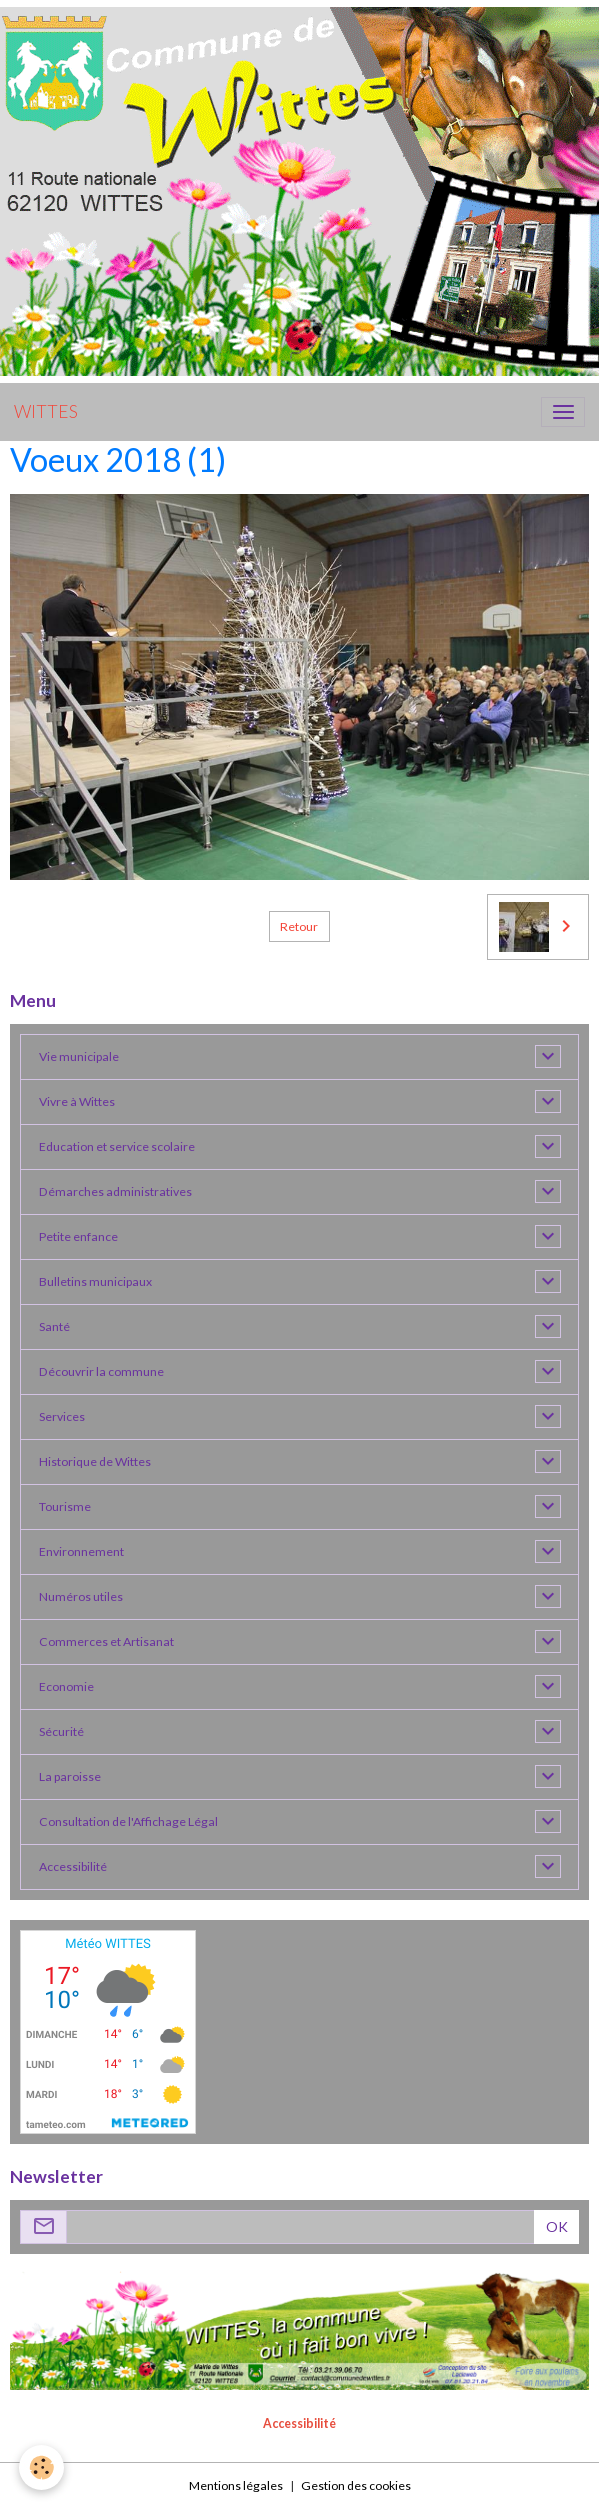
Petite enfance (78, 1236)
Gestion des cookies (356, 2485)
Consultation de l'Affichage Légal (128, 1821)
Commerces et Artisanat (106, 1641)
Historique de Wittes (95, 1461)
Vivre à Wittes (77, 1101)
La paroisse (70, 1776)
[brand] (46, 412)
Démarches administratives (115, 1191)
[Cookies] (42, 2467)
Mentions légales (236, 2485)
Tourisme (65, 1506)
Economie (66, 1686)
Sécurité (61, 1731)
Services (62, 1416)
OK (557, 2226)
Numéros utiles (81, 1596)
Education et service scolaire (117, 1146)
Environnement (81, 1551)
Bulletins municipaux (95, 1281)
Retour (299, 926)
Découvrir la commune (101, 1371)
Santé (54, 1326)
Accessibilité (73, 1866)
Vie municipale (79, 1056)
